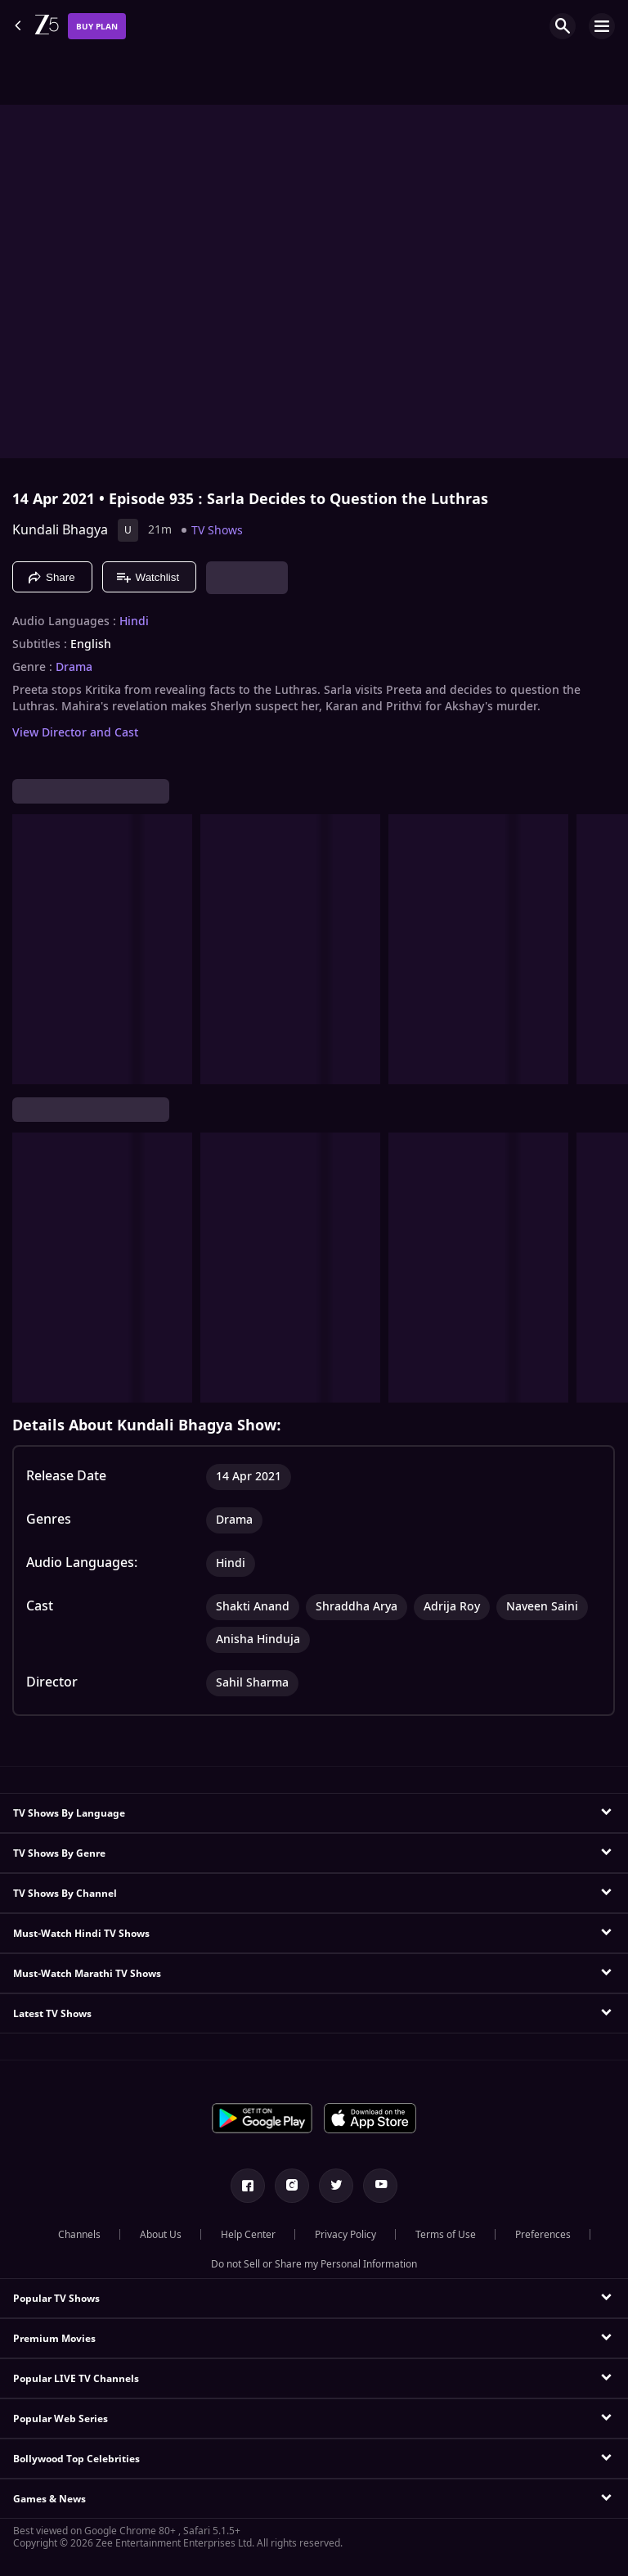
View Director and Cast (75, 732)
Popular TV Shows (56, 2299)
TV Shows (217, 530)
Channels (79, 2234)
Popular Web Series (60, 2419)
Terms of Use (445, 2234)
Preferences (543, 2234)
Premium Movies (54, 2339)
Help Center (248, 2234)
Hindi (134, 622)
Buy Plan (97, 26)
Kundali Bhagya (60, 530)
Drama (74, 668)
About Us (161, 2234)
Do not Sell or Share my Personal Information (314, 2264)
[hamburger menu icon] (602, 26)
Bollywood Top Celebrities (76, 2459)
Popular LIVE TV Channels (76, 2379)
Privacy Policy (345, 2234)
